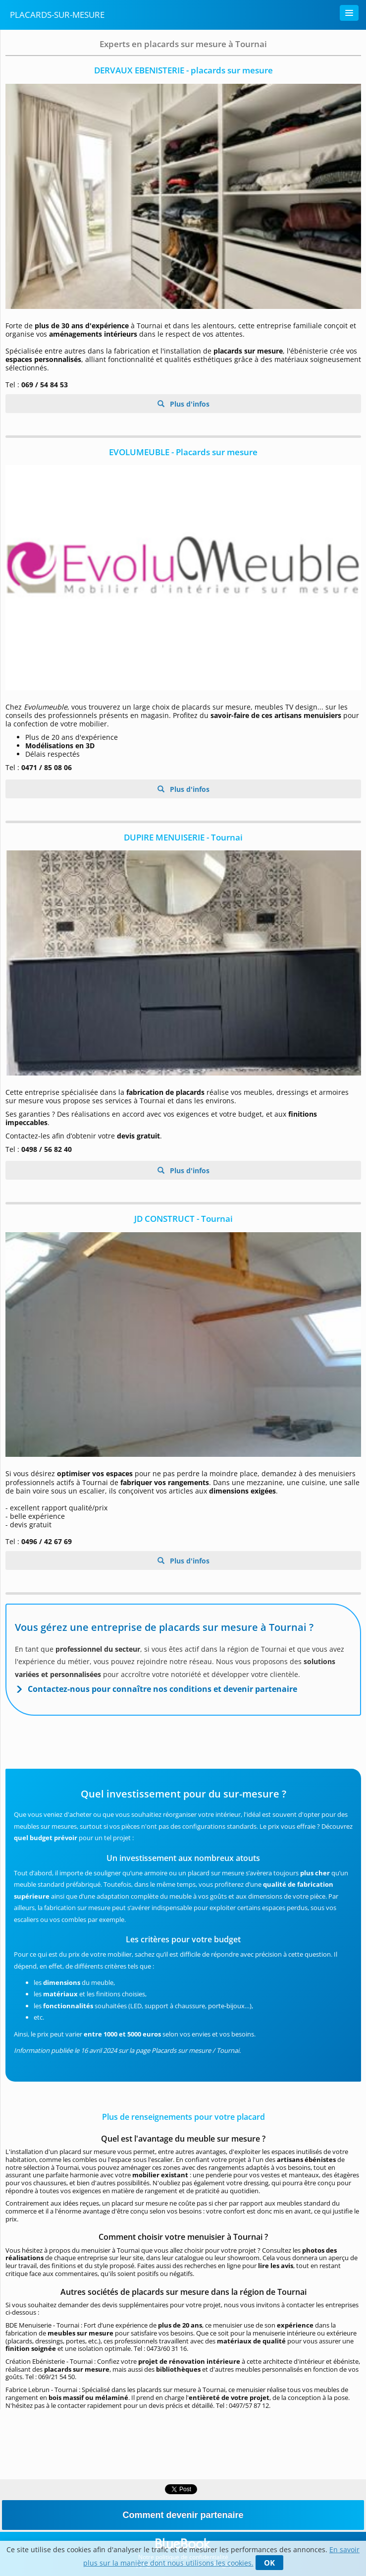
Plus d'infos (188, 404)
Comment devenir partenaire (182, 2515)
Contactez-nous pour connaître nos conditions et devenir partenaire (162, 1688)
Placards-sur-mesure (57, 14)
